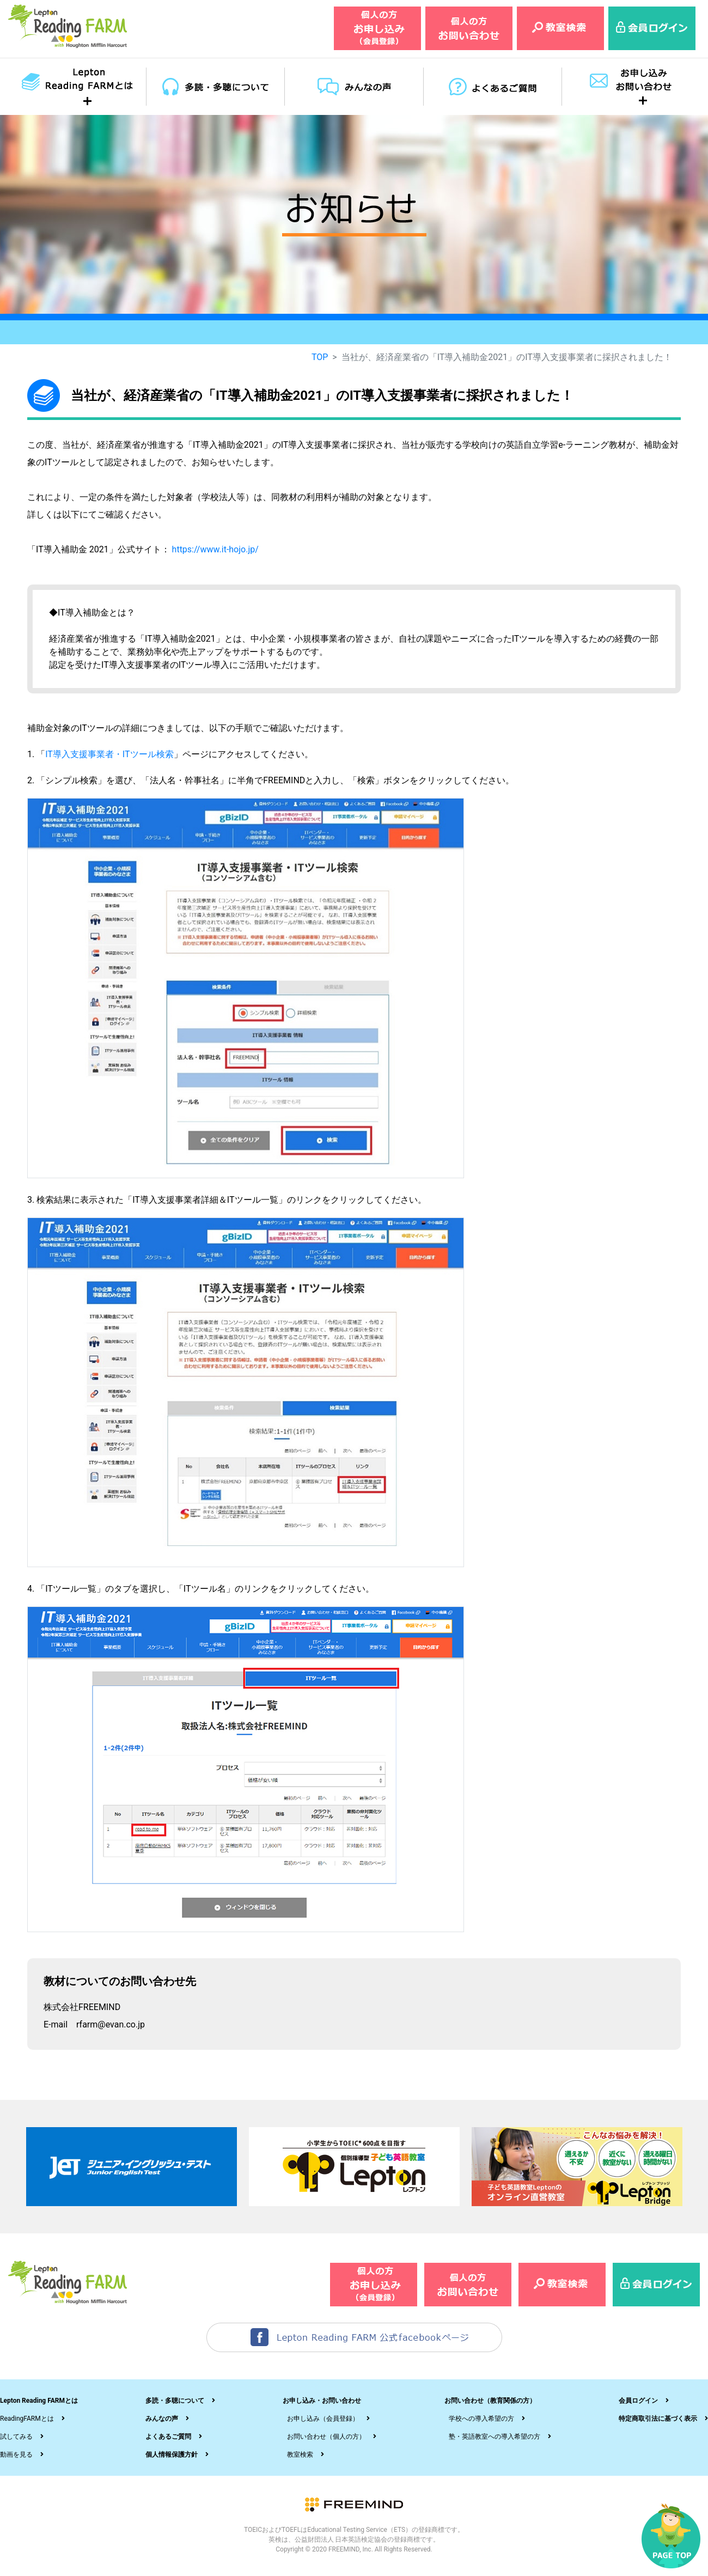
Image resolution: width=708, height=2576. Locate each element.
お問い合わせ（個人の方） (326, 2436)
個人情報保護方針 (171, 2454)
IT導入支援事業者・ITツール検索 (109, 754)
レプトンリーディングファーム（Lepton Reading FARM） (67, 26)
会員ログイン (638, 2400)
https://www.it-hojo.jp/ (215, 549)
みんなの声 (161, 2418)
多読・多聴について (174, 2400)
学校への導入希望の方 (481, 2418)
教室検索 (300, 2454)
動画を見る (16, 2454)
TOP (320, 357)
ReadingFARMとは (27, 2418)
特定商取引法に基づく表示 (658, 2418)
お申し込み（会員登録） (323, 2418)
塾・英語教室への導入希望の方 (494, 2436)
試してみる (16, 2436)
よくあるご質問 (168, 2436)
